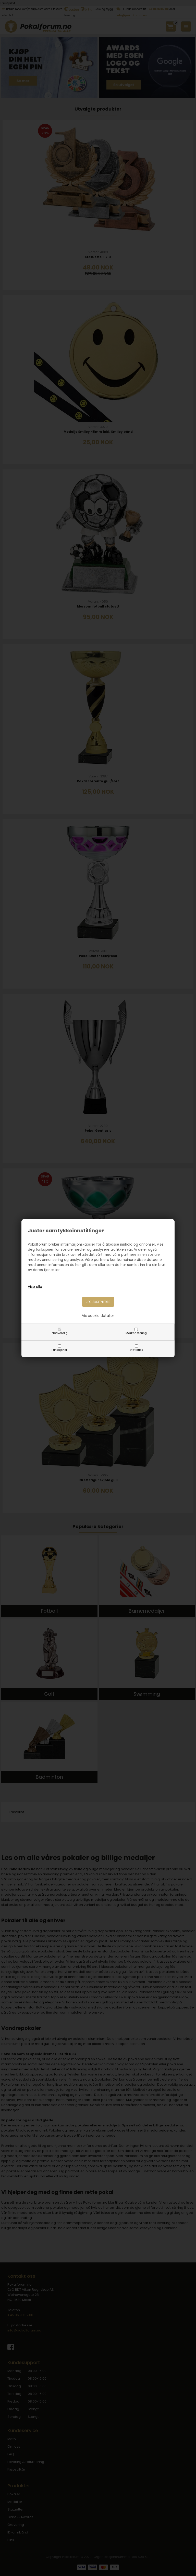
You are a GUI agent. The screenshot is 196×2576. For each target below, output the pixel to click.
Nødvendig (60, 1333)
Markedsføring (136, 1333)
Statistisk (136, 1350)
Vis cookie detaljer (98, 1315)
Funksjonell (60, 1350)
